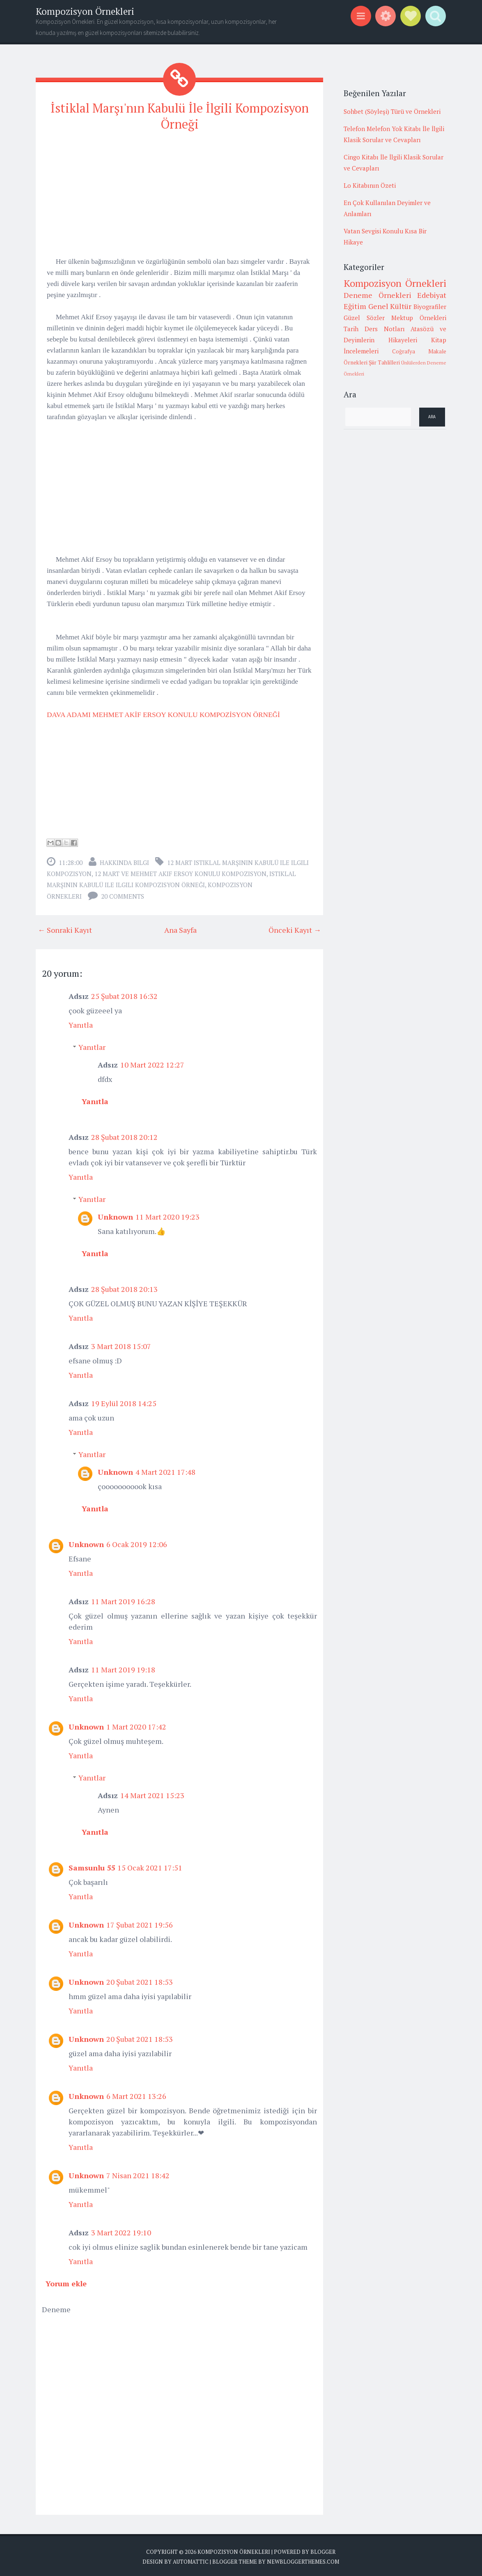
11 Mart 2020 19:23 (167, 1215)
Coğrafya (403, 351)
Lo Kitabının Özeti (370, 185)
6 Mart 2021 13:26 (136, 2094)
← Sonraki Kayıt (65, 928)
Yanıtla (81, 1023)
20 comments (122, 894)
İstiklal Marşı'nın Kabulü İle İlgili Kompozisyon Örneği (179, 115)
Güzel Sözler (364, 318)
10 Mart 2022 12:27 (152, 1063)
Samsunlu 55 (92, 1865)
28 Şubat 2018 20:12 (124, 1135)
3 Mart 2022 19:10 (121, 2230)
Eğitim (355, 306)
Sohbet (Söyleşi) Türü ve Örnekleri (392, 111)
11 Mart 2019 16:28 (123, 1599)
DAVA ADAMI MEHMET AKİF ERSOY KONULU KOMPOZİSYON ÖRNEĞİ (163, 713)
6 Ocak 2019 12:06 (136, 1542)
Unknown (115, 1215)
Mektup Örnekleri (418, 318)
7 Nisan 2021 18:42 (138, 2173)
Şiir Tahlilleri (384, 362)
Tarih (351, 329)
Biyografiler (429, 306)
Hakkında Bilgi (124, 860)
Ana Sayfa (180, 928)
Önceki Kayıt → (295, 928)
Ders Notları (385, 329)
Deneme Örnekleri (377, 295)
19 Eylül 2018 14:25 (123, 1401)
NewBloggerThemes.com (303, 2559)
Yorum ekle (66, 2281)
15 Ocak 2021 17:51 (149, 1865)
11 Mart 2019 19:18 (123, 1667)
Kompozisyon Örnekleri (85, 11)
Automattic (191, 2559)
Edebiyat (431, 295)
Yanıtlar (92, 1045)
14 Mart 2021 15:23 (152, 1793)
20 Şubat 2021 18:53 (139, 1980)
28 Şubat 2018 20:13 (124, 1287)
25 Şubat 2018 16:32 (124, 994)
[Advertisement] (179, 196)
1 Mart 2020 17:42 (136, 1725)
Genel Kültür (390, 306)
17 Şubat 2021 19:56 (139, 1923)
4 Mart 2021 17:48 (165, 1470)
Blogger (322, 2549)
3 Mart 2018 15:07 (121, 1344)
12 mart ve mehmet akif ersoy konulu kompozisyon (180, 871)
